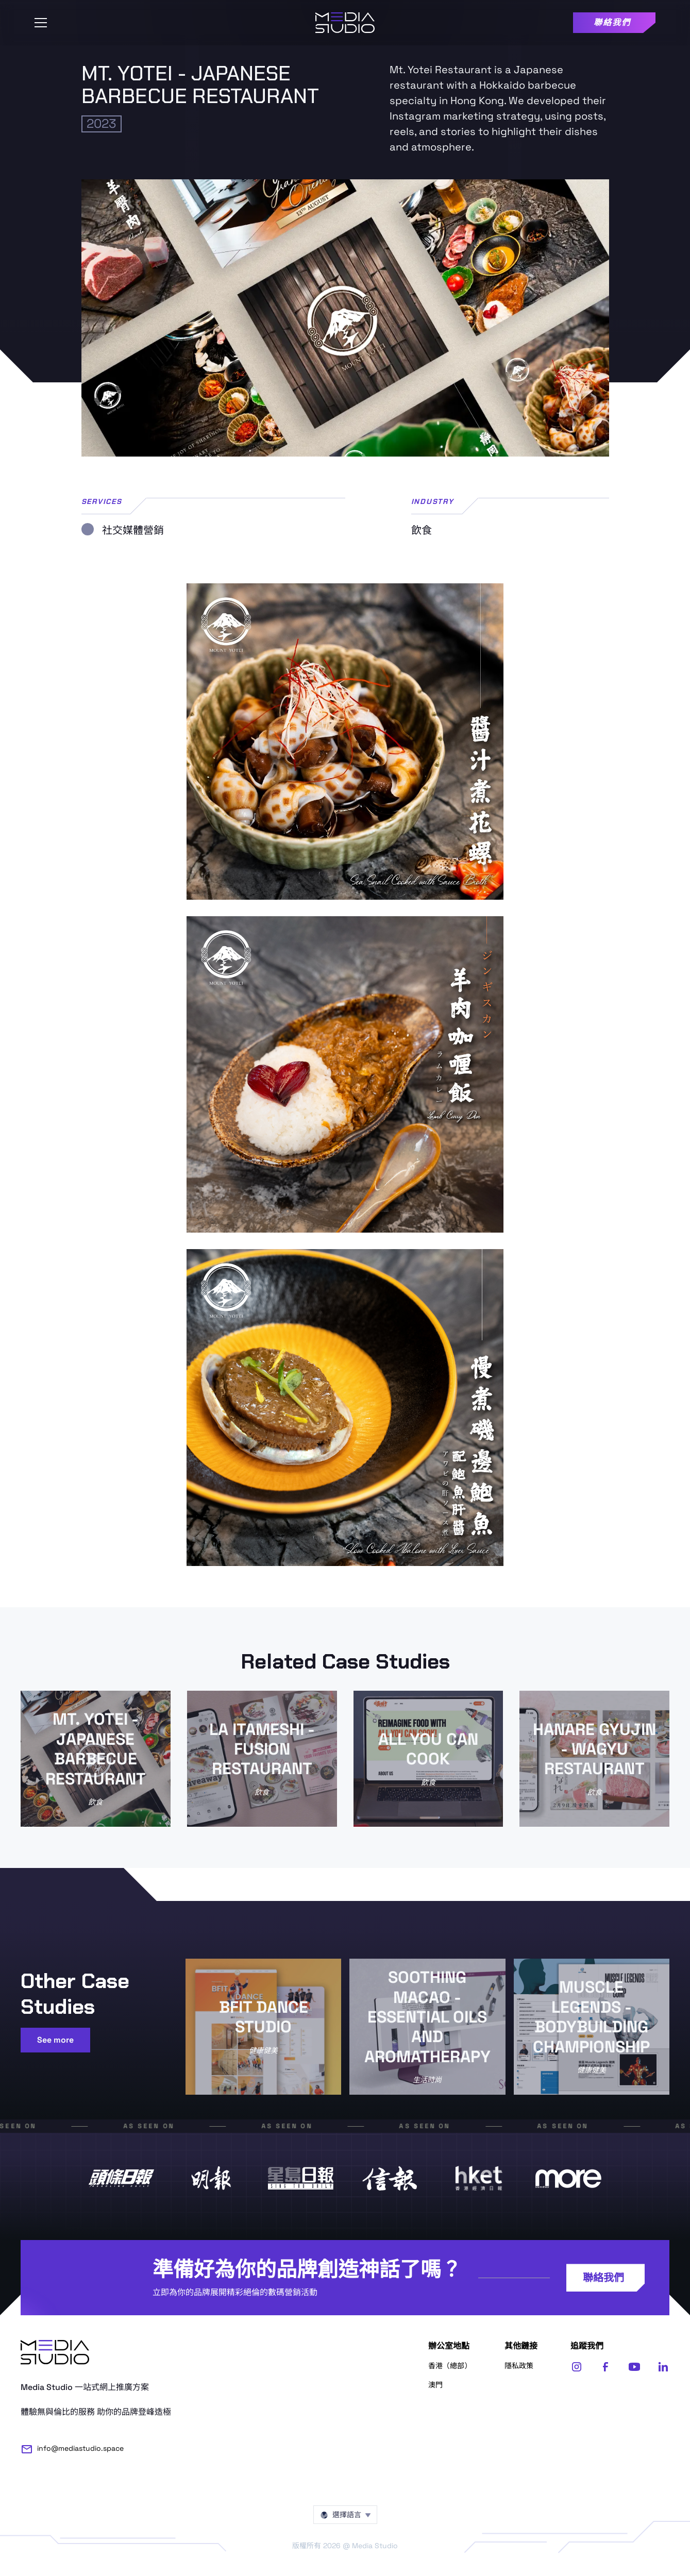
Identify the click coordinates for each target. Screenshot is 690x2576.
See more (55, 2039)
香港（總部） (450, 2365)
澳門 (435, 2384)
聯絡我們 (603, 2277)
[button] (41, 22)
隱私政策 (518, 2365)
